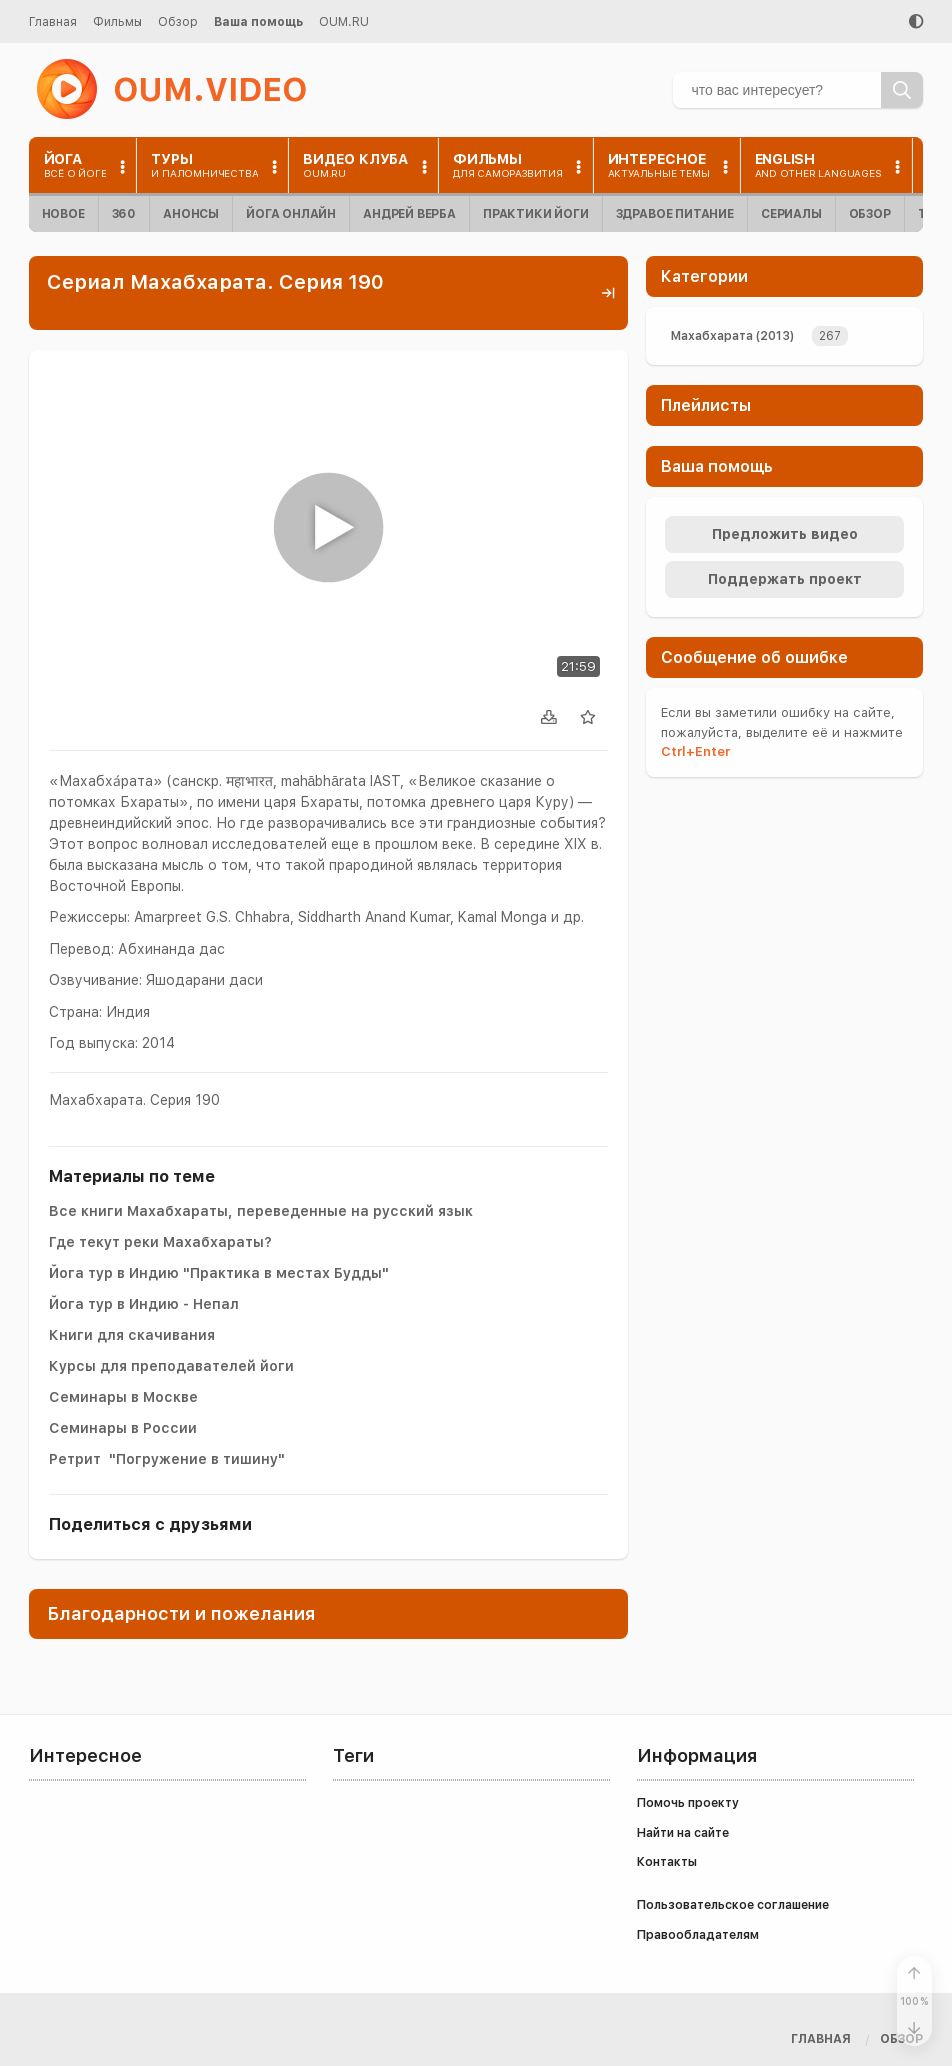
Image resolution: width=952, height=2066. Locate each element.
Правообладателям (698, 1935)
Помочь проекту (688, 1803)
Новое (63, 214)
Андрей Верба (409, 214)
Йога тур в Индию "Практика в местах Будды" (219, 1273)
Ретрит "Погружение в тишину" (167, 1459)
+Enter (695, 751)
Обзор (178, 22)
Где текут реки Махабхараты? (160, 1242)
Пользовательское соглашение (733, 1905)
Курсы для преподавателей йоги (171, 1366)
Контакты (667, 1862)
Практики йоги (536, 214)
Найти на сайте (683, 1833)
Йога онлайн (291, 214)
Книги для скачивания (132, 1335)
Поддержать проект (785, 579)
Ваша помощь (258, 22)
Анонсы (191, 214)
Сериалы (791, 214)
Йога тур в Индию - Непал (144, 1304)
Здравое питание (675, 214)
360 (124, 214)
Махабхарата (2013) (732, 336)
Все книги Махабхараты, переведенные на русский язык (261, 1211)
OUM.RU (344, 22)
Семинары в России (123, 1428)
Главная (53, 22)
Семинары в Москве (123, 1397)
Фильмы (117, 22)
